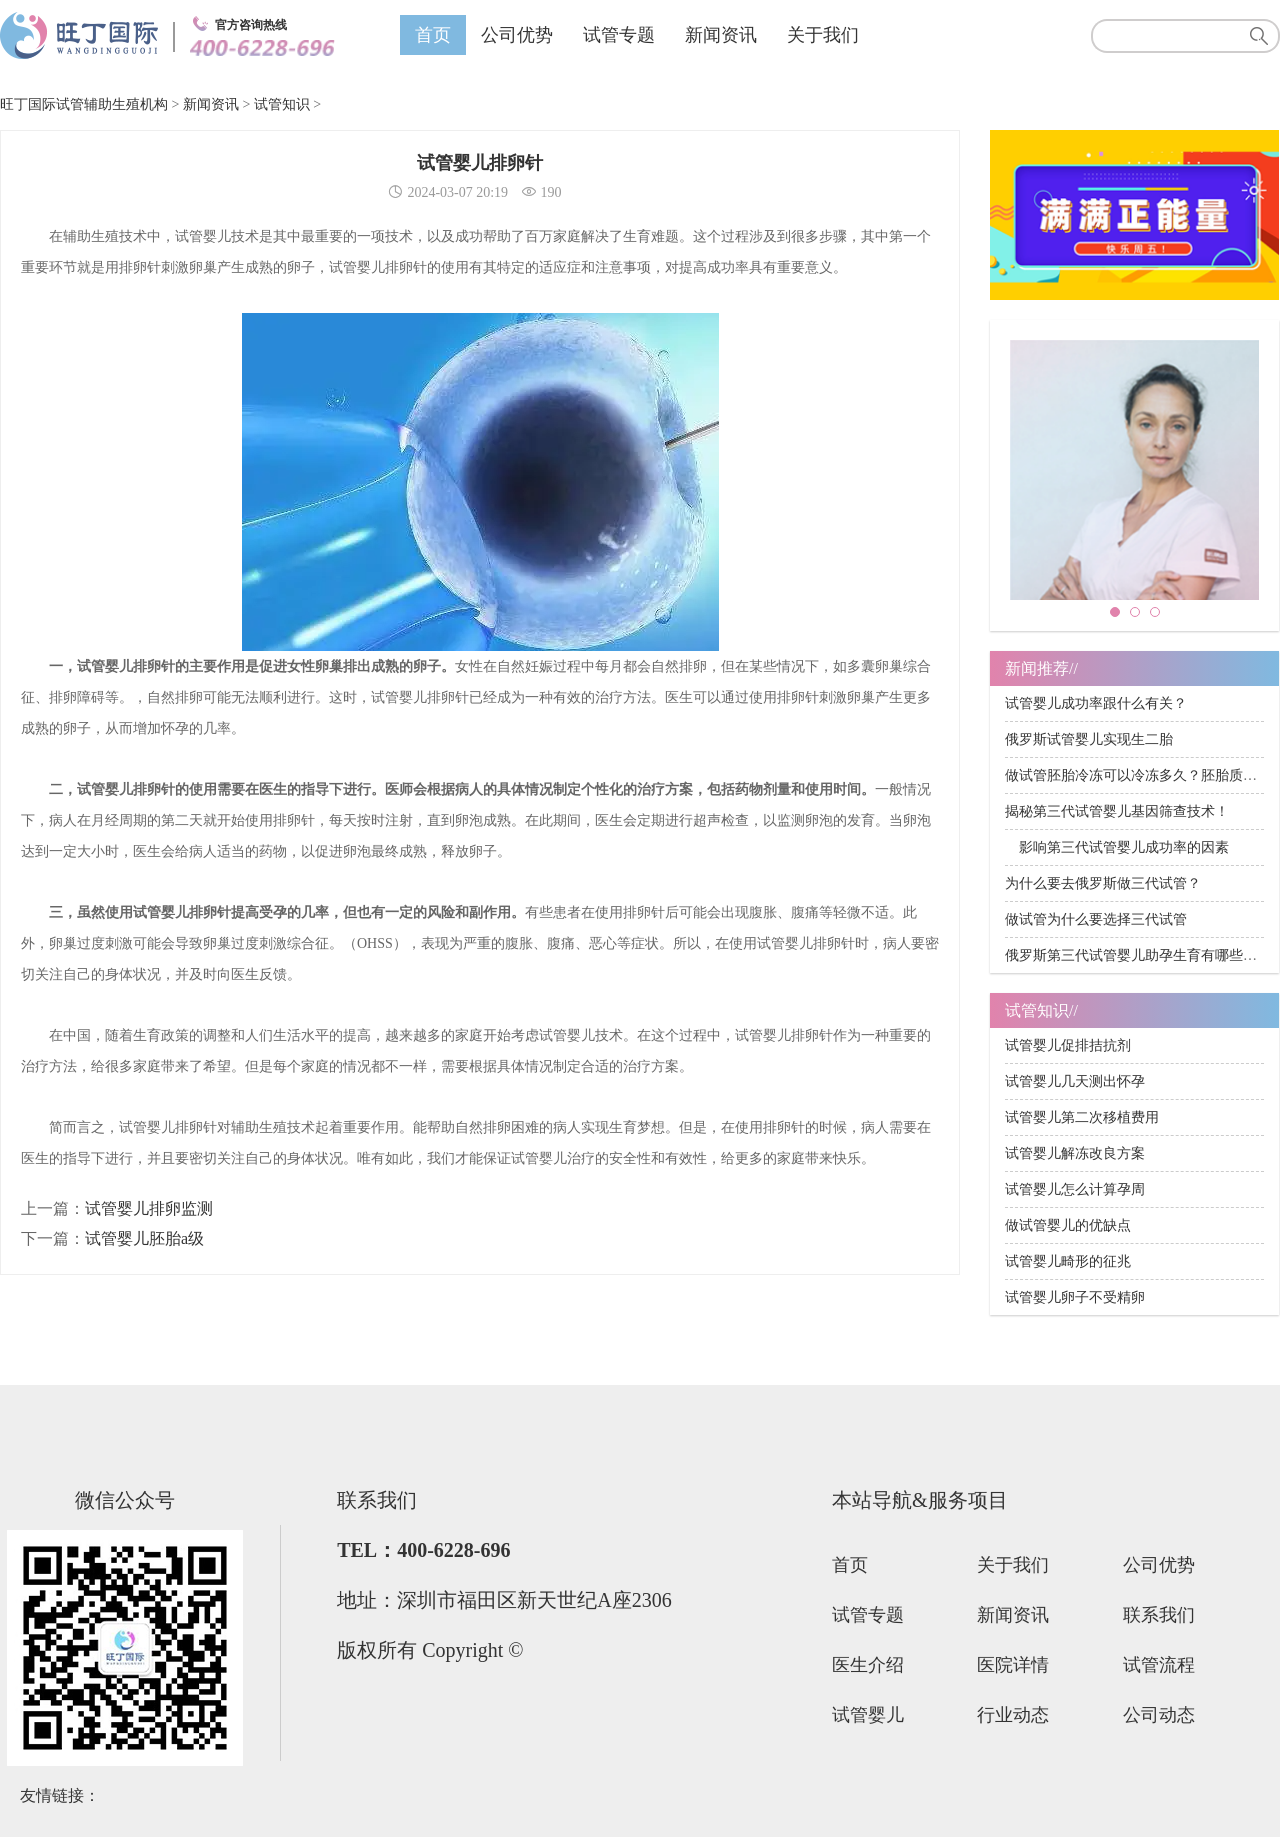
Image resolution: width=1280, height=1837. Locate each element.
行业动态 (1013, 1715)
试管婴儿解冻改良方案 (1075, 1153)
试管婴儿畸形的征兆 (1068, 1261)
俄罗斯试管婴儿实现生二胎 (1089, 739)
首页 (433, 35)
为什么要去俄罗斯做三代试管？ (1103, 883)
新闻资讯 (721, 35)
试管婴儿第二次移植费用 (1082, 1117)
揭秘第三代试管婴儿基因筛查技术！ (1117, 811)
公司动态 (1159, 1715)
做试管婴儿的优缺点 (1068, 1225)
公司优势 (517, 35)
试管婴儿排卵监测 (149, 1208)
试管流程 (1159, 1665)
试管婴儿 (868, 1715)
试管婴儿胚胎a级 (144, 1238)
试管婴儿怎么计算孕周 (1075, 1189)
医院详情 (1013, 1665)
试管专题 (619, 35)
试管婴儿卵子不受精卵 (1075, 1297)
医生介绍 (868, 1665)
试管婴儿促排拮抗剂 (1068, 1045)
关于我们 (823, 35)
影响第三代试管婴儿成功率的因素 (1117, 847)
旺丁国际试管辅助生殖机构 (84, 104)
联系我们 (1159, 1615)
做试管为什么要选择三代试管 (1096, 919)
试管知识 (282, 104)
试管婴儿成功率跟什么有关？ (1096, 703)
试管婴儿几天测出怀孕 (1075, 1081)
